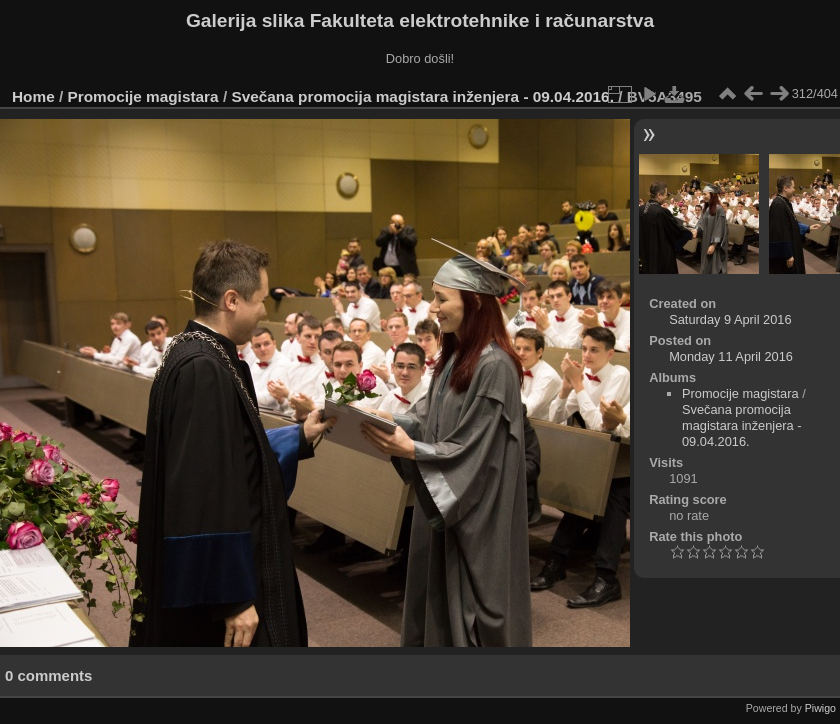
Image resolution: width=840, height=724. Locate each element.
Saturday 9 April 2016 (730, 319)
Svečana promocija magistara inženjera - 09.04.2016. (422, 96)
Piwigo (820, 708)
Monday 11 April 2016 (731, 356)
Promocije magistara (143, 96)
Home (33, 96)
